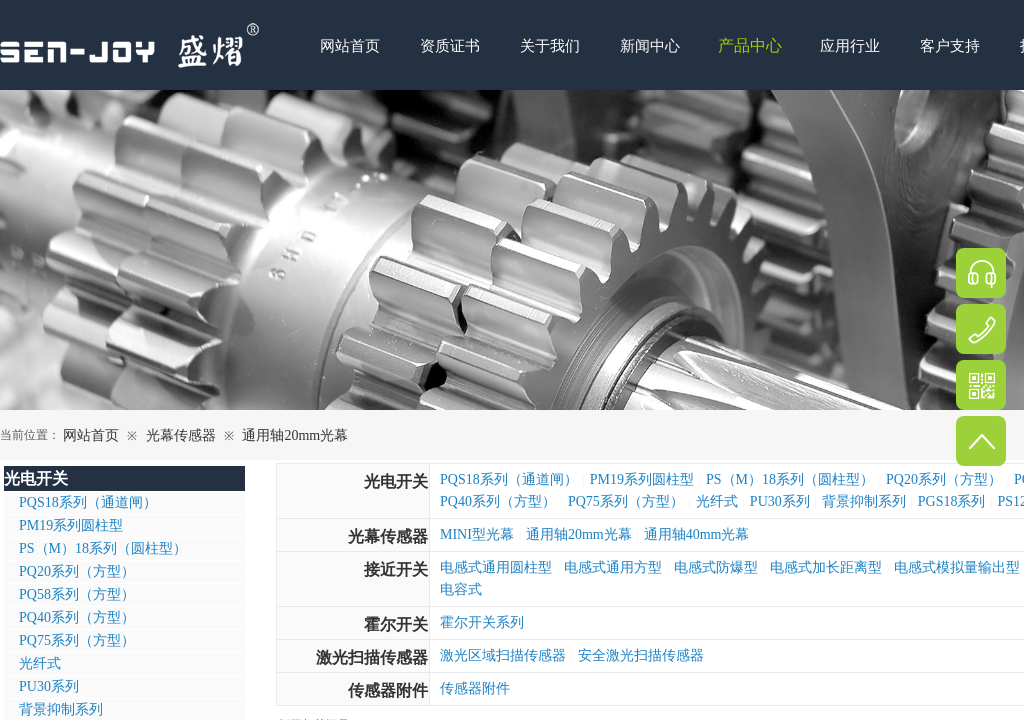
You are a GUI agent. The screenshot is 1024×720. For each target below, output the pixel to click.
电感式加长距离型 (826, 567)
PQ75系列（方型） (626, 501)
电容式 (461, 589)
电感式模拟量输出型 (957, 567)
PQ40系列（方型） (498, 501)
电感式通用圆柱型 (496, 567)
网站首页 (91, 435)
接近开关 (396, 569)
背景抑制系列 (864, 501)
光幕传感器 (181, 435)
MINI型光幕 (477, 534)
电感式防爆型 (716, 567)
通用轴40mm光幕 (697, 534)
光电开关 (396, 481)
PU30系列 (780, 501)
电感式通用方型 (613, 567)
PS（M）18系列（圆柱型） (790, 479)
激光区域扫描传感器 (503, 655)
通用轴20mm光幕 (295, 435)
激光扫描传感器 (372, 657)
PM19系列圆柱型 (642, 479)
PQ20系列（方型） (944, 479)
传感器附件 (388, 690)
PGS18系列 (952, 501)
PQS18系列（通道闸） (509, 479)
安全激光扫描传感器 (641, 655)
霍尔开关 (396, 624)
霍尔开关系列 (482, 622)
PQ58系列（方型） (77, 594)
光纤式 (717, 501)
